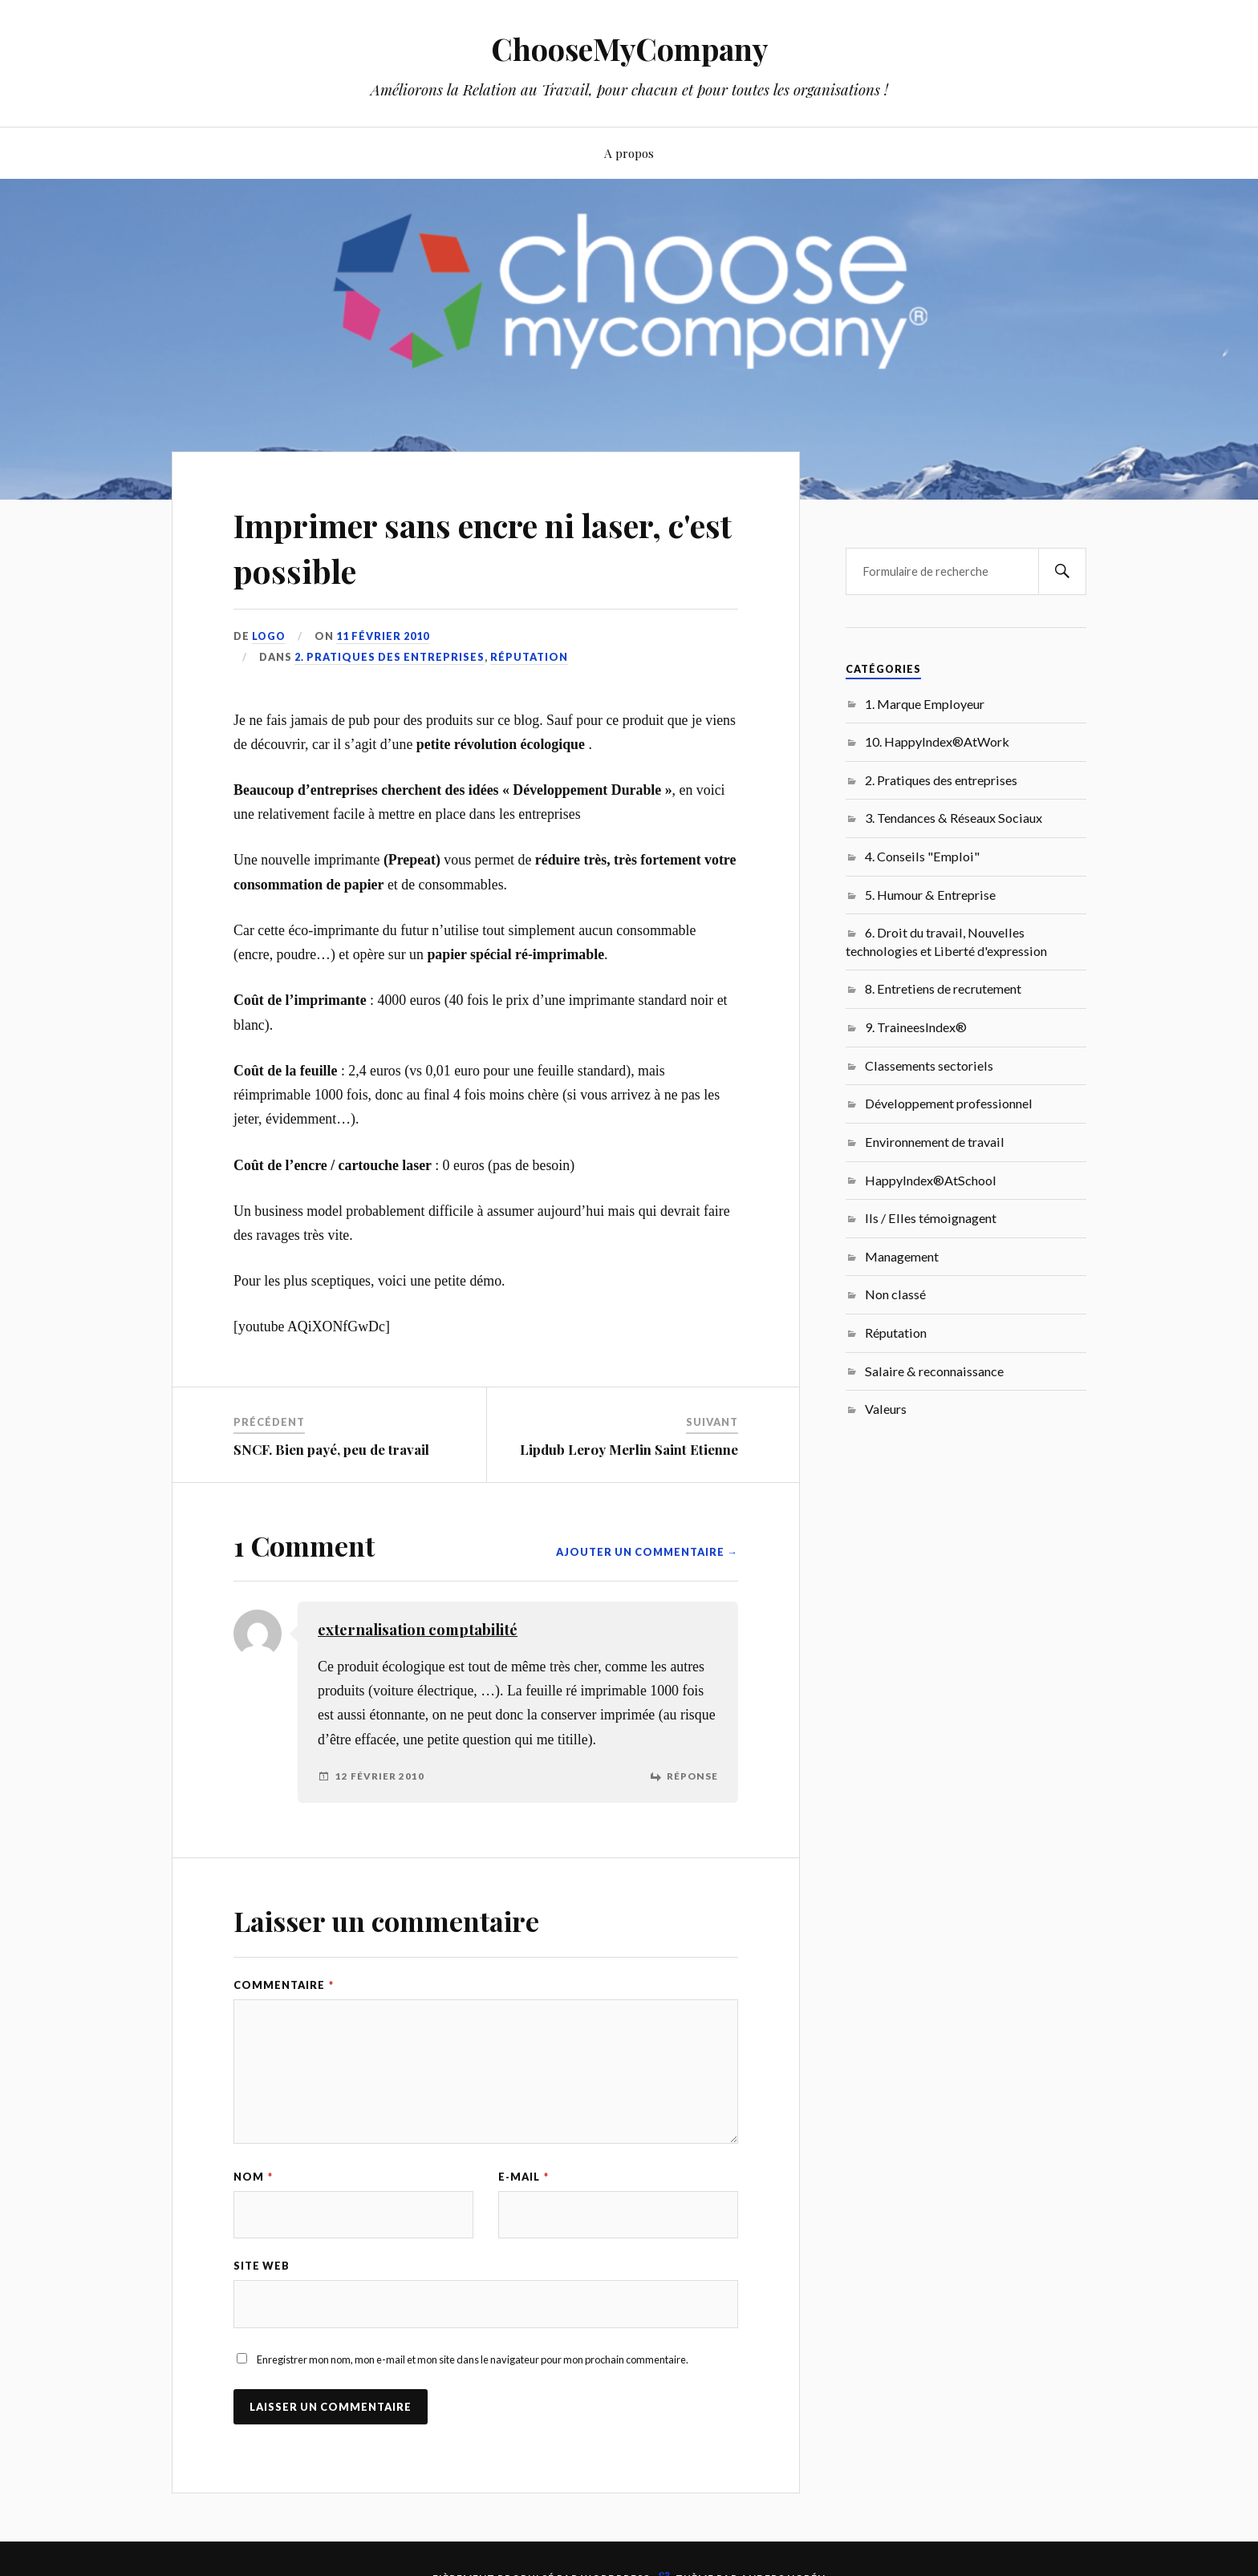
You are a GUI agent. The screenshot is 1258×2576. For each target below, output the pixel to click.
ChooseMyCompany (629, 48)
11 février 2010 (384, 636)
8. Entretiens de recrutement (943, 988)
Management (902, 1256)
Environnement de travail (934, 1141)
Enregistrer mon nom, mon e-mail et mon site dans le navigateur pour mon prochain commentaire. (472, 2360)
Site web (261, 2266)
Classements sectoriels (929, 1065)
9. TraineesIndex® (916, 1027)
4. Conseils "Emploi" (922, 856)
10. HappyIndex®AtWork (937, 741)
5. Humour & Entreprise (930, 894)
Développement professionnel (949, 1103)
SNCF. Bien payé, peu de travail (331, 1449)
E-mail (523, 2176)
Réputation (529, 656)
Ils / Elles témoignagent (930, 1217)
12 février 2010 (379, 1776)
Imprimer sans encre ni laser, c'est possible (472, 546)
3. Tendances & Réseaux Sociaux (953, 817)
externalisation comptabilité (417, 1629)
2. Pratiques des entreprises (389, 656)
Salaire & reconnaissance (934, 1371)
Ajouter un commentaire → (647, 1551)
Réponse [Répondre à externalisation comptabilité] (692, 1776)
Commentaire (283, 1985)
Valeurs (886, 1408)
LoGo (269, 636)
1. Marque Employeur (924, 703)
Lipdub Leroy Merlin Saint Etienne (629, 1449)
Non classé (895, 1294)
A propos (629, 152)
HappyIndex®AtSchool (930, 1180)
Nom (253, 2176)
